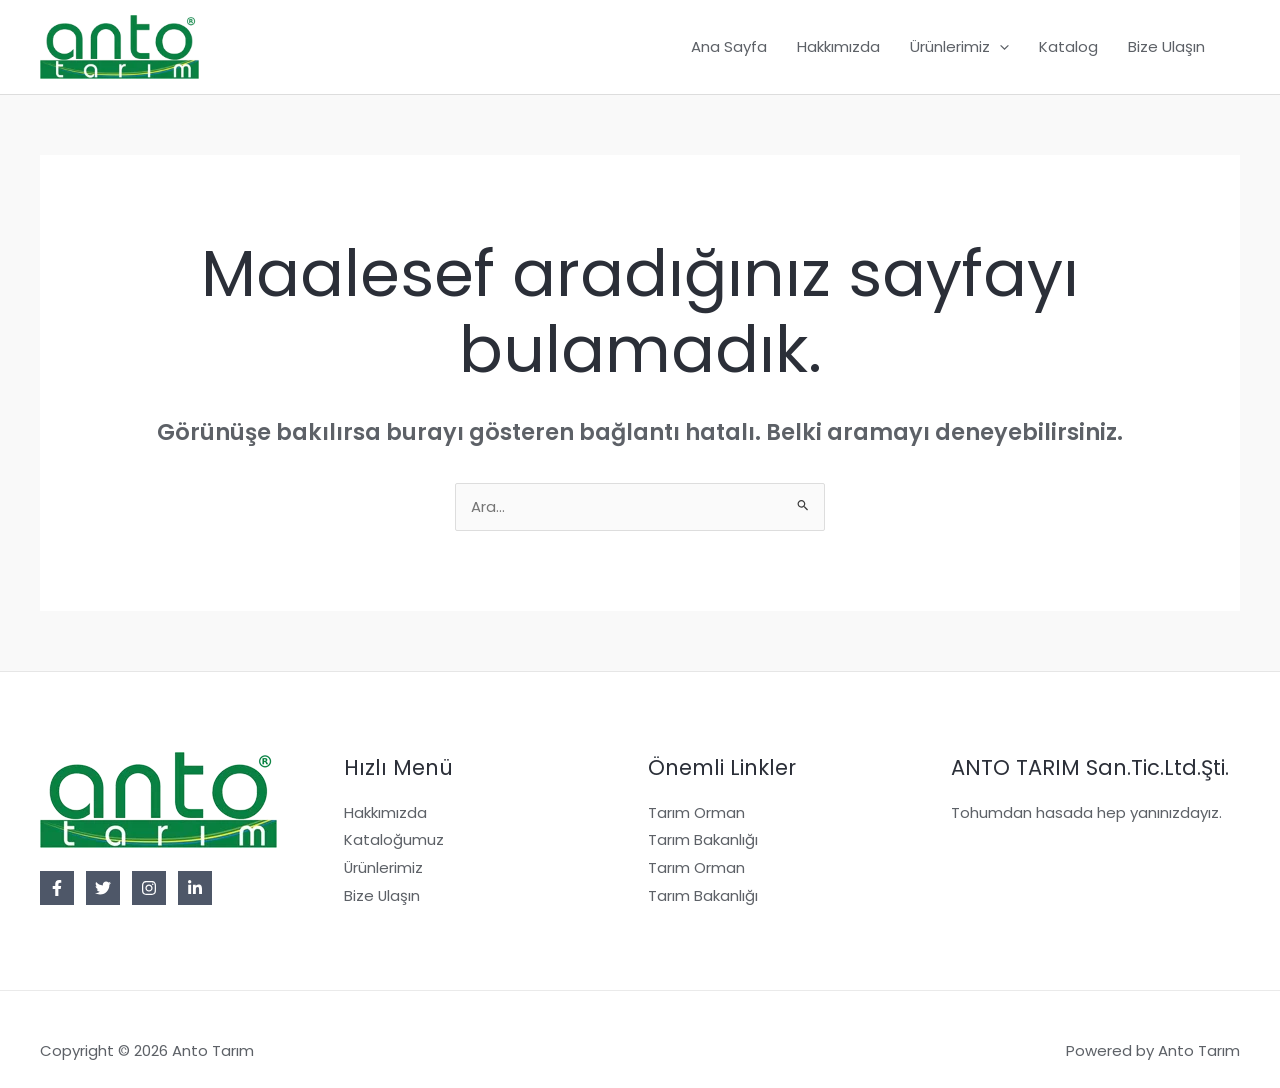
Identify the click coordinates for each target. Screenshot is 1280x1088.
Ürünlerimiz (384, 868)
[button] (999, 47)
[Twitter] (103, 889)
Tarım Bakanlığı (703, 841)
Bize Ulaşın (1166, 46)
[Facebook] (57, 889)
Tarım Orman (696, 813)
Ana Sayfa (729, 46)
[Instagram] (149, 889)
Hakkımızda (838, 46)
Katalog (1068, 46)
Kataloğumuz (394, 841)
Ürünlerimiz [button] (959, 47)
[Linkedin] (195, 889)
